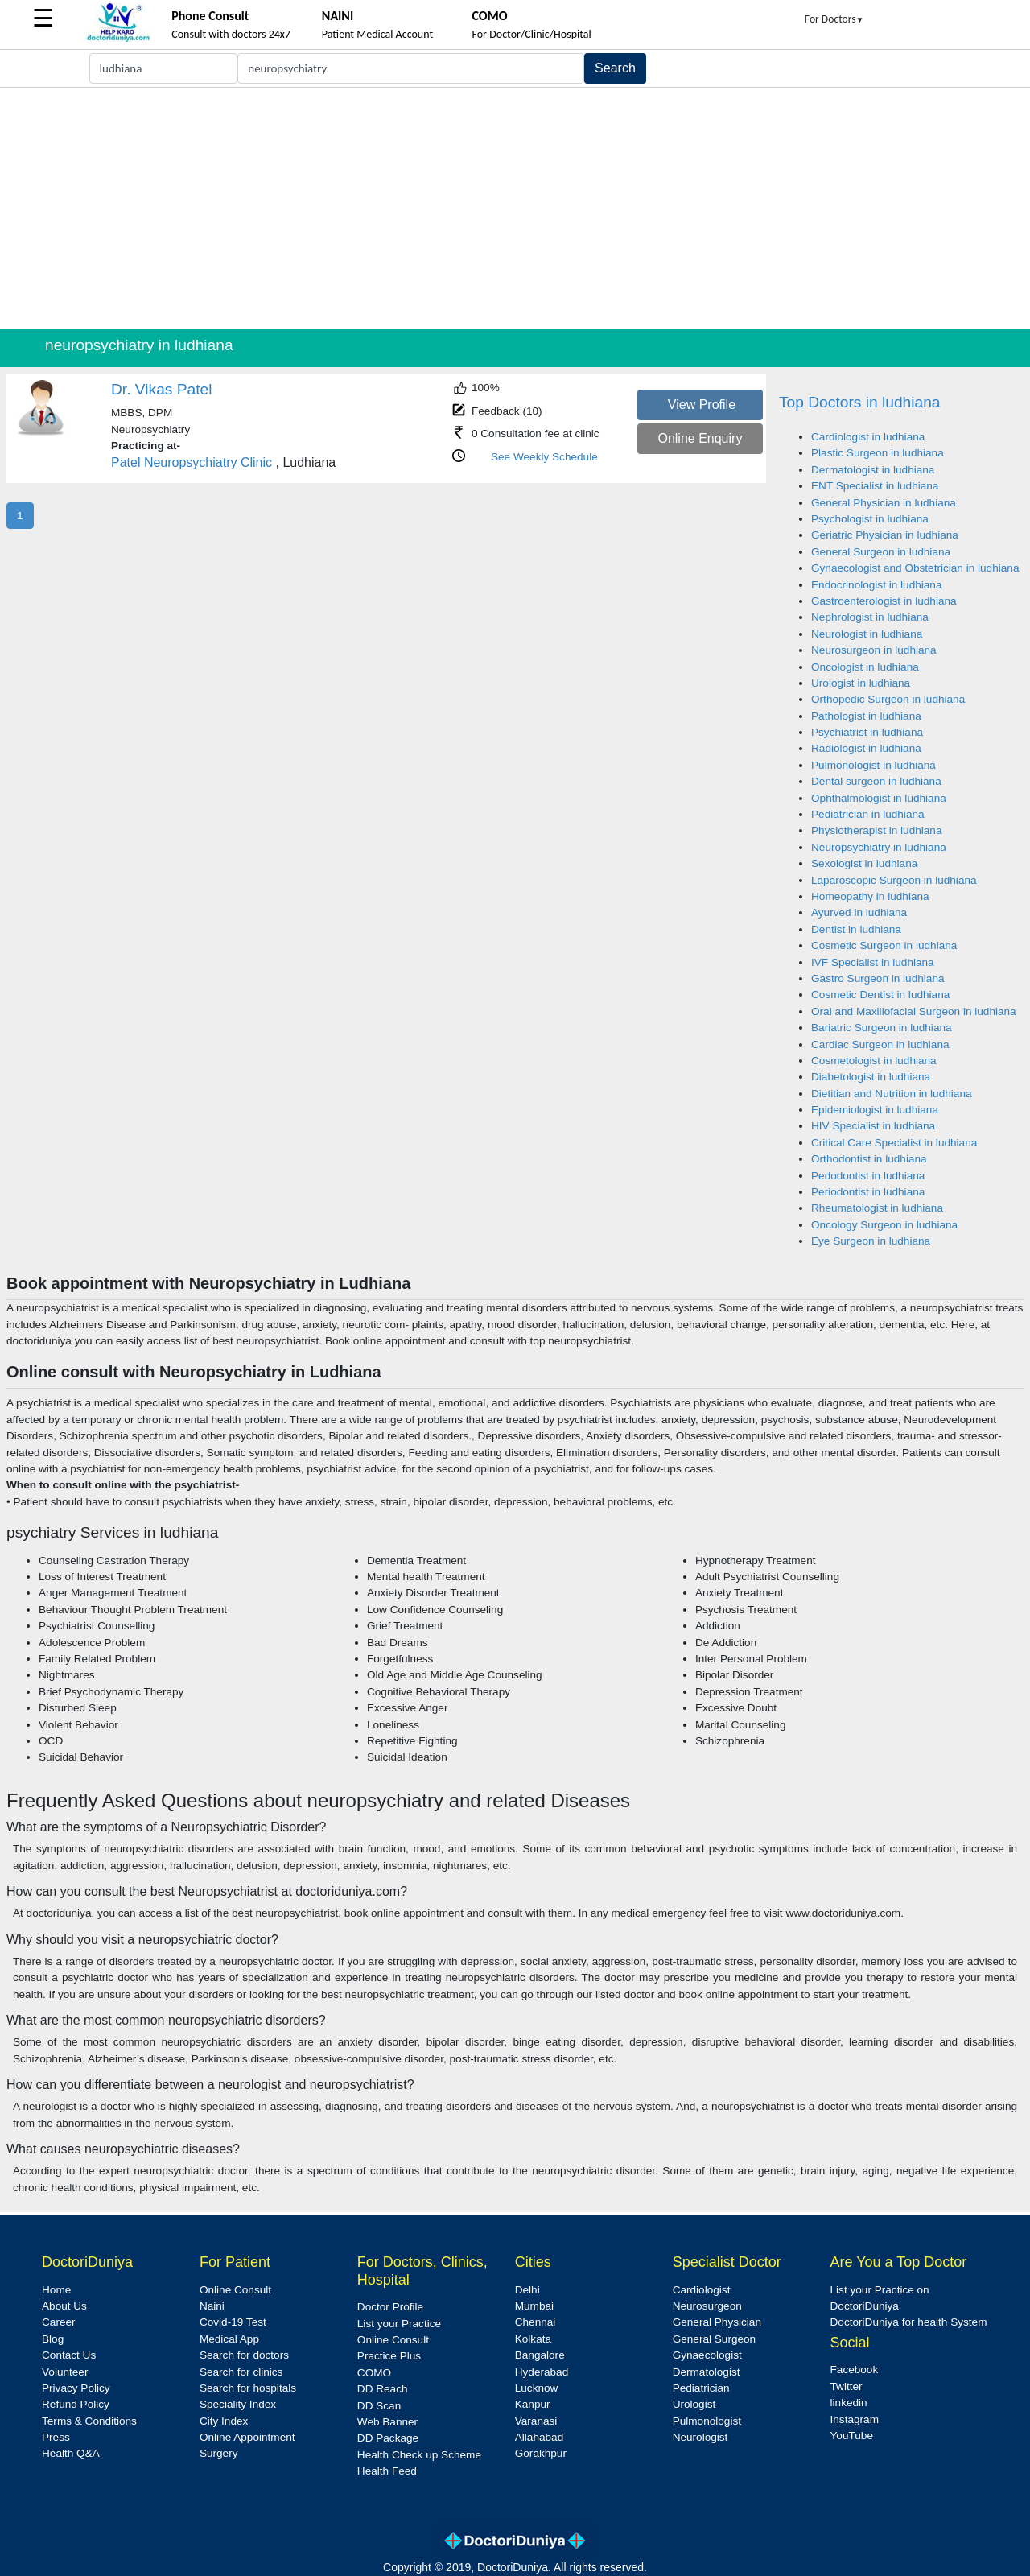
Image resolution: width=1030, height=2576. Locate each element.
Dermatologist (706, 2372)
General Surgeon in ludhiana (880, 552)
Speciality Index (238, 2404)
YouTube (851, 2435)
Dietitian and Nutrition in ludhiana (891, 1094)
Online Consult (235, 2290)
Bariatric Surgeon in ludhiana (881, 1028)
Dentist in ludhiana (856, 929)
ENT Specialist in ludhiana (874, 486)
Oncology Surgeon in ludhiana (884, 1225)
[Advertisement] (515, 208)
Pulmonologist (707, 2421)
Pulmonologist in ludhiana (873, 765)
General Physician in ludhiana (883, 503)
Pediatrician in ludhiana (868, 814)
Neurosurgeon (707, 2306)
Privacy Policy (76, 2388)
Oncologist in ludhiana (865, 667)
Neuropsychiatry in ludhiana (878, 847)
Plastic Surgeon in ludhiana (877, 453)
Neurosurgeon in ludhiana (874, 650)
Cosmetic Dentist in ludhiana (880, 995)
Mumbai (534, 2306)
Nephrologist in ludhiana (870, 617)
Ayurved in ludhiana (859, 912)
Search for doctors (244, 2355)
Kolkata (533, 2339)
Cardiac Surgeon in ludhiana (880, 1044)
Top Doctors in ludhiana (860, 402)
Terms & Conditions (89, 2421)
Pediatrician (701, 2388)
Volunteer (65, 2372)
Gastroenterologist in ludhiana (884, 601)
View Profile (701, 404)
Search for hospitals (248, 2388)
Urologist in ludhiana (860, 683)
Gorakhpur (540, 2453)
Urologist (694, 2404)
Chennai (535, 2322)
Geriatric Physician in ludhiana (884, 535)
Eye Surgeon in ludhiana (870, 1241)
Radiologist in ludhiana (866, 748)
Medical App (229, 2339)
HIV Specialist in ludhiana (873, 1126)
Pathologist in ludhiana (866, 716)
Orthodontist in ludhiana (869, 1159)
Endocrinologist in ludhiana (876, 585)
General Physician (717, 2322)
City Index (224, 2421)
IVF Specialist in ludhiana (872, 962)
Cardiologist (702, 2290)
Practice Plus (389, 2356)
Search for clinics (241, 2372)
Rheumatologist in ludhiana (877, 1208)
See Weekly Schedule (544, 457)
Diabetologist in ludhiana (870, 1077)
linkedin (848, 2402)
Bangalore (540, 2355)
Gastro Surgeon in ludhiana (878, 978)
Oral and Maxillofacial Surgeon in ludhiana (913, 1011)
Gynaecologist (707, 2355)
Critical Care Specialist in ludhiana (894, 1143)
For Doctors (834, 19)
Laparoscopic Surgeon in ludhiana (894, 880)
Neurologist (700, 2437)
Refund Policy (75, 2404)
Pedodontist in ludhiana (868, 1176)
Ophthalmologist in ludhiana (878, 798)
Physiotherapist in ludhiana (876, 830)
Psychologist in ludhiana (870, 519)
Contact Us (69, 2355)
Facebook (854, 2369)
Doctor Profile (390, 2307)
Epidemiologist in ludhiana (874, 1110)
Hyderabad (542, 2372)
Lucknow (536, 2388)
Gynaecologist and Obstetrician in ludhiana (915, 568)
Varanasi (536, 2421)
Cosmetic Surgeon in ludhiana (884, 945)
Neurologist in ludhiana (866, 634)
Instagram (854, 2419)
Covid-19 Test (233, 2322)
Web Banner (387, 2422)
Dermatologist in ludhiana (872, 470)
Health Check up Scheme (419, 2455)
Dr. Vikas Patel (161, 389)
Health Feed (387, 2471)
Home (56, 2290)
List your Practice (399, 2324)
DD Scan (379, 2406)
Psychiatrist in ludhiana (867, 732)
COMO (374, 2373)
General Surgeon (714, 2339)
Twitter (846, 2386)
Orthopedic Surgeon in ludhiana (888, 699)
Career (59, 2322)
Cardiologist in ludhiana (868, 437)
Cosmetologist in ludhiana (874, 1061)
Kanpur (532, 2404)
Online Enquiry (699, 438)
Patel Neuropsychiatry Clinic (191, 462)
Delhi (527, 2290)
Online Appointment (247, 2437)
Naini (212, 2306)
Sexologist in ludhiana (864, 863)
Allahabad (539, 2437)
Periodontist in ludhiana (868, 1192)
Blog (53, 2339)
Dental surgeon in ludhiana (876, 781)
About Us (64, 2306)
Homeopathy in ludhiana (870, 896)
